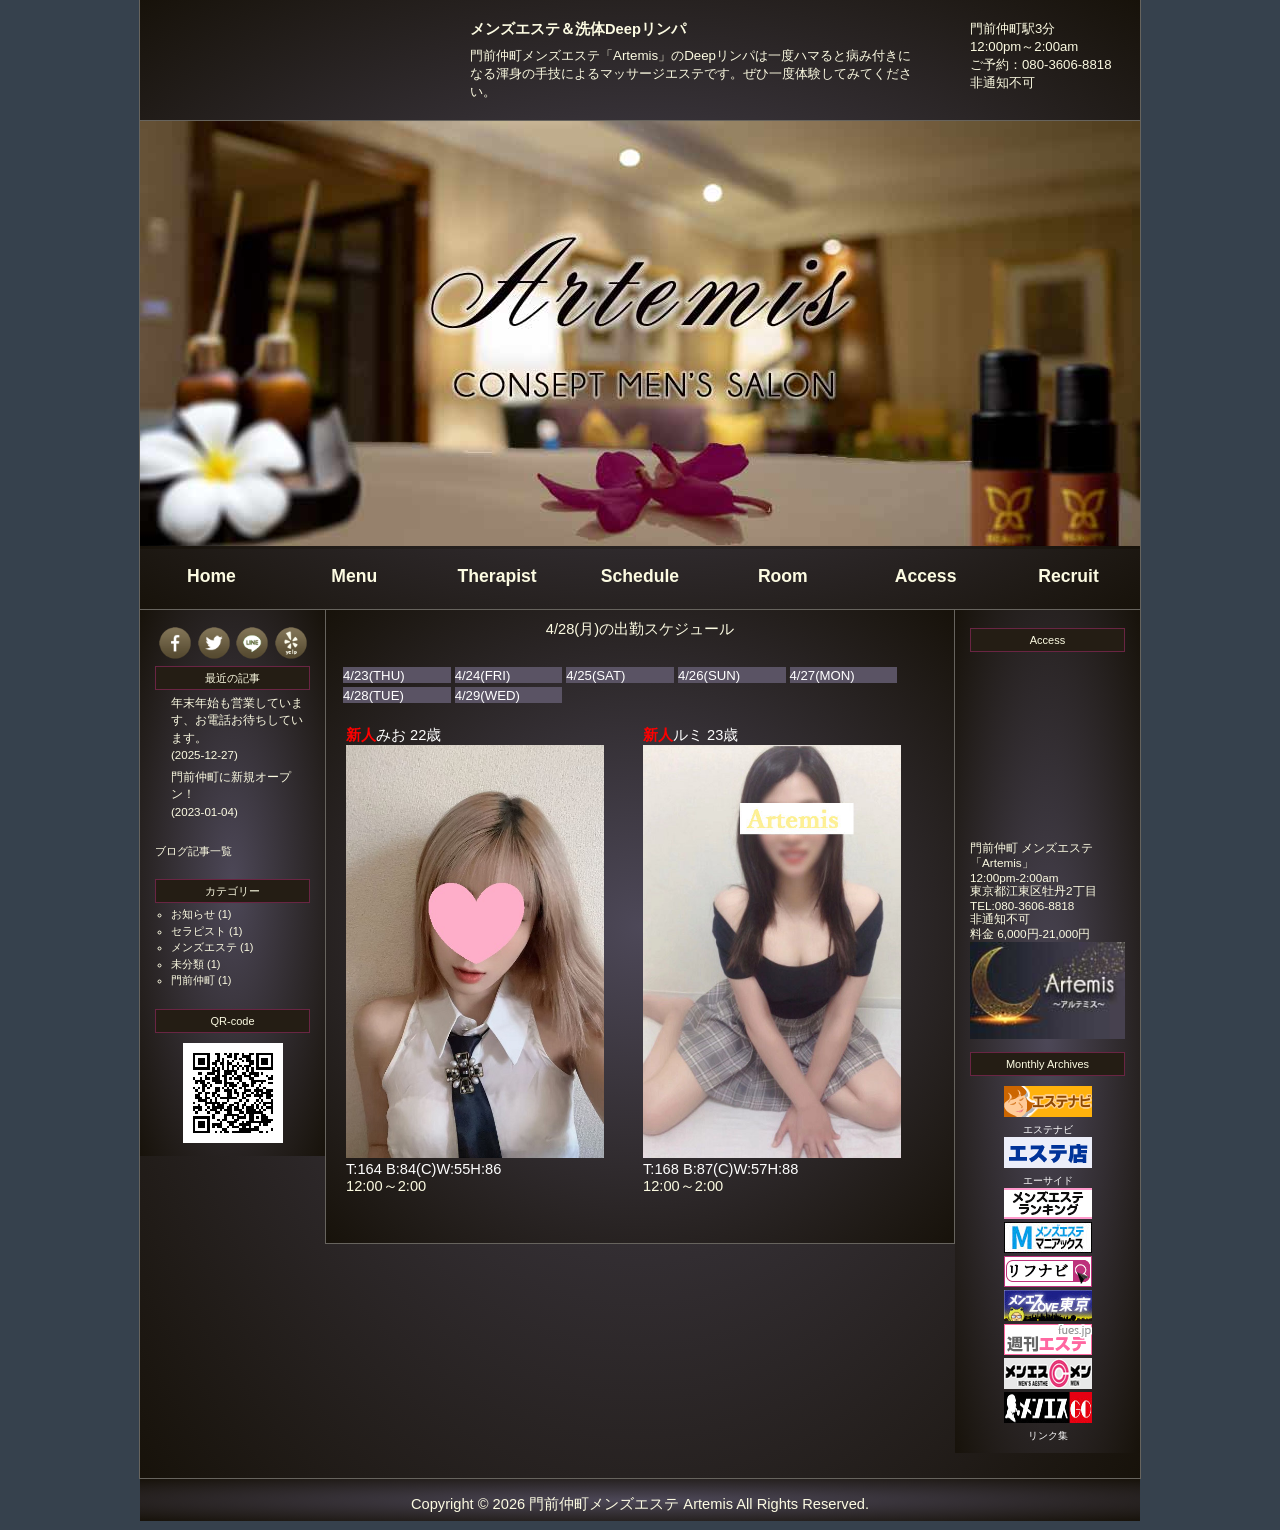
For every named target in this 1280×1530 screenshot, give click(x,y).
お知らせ (193, 914)
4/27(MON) (822, 675)
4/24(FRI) (483, 675)
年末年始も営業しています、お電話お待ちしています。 (237, 720)
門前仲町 (193, 980)
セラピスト (198, 931)
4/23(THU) (374, 675)
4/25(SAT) (595, 675)
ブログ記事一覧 (193, 851)
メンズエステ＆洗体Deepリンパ (578, 29)
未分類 (187, 964)
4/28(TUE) (373, 695)
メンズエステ (204, 947)
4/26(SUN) (709, 675)
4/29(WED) (487, 695)
